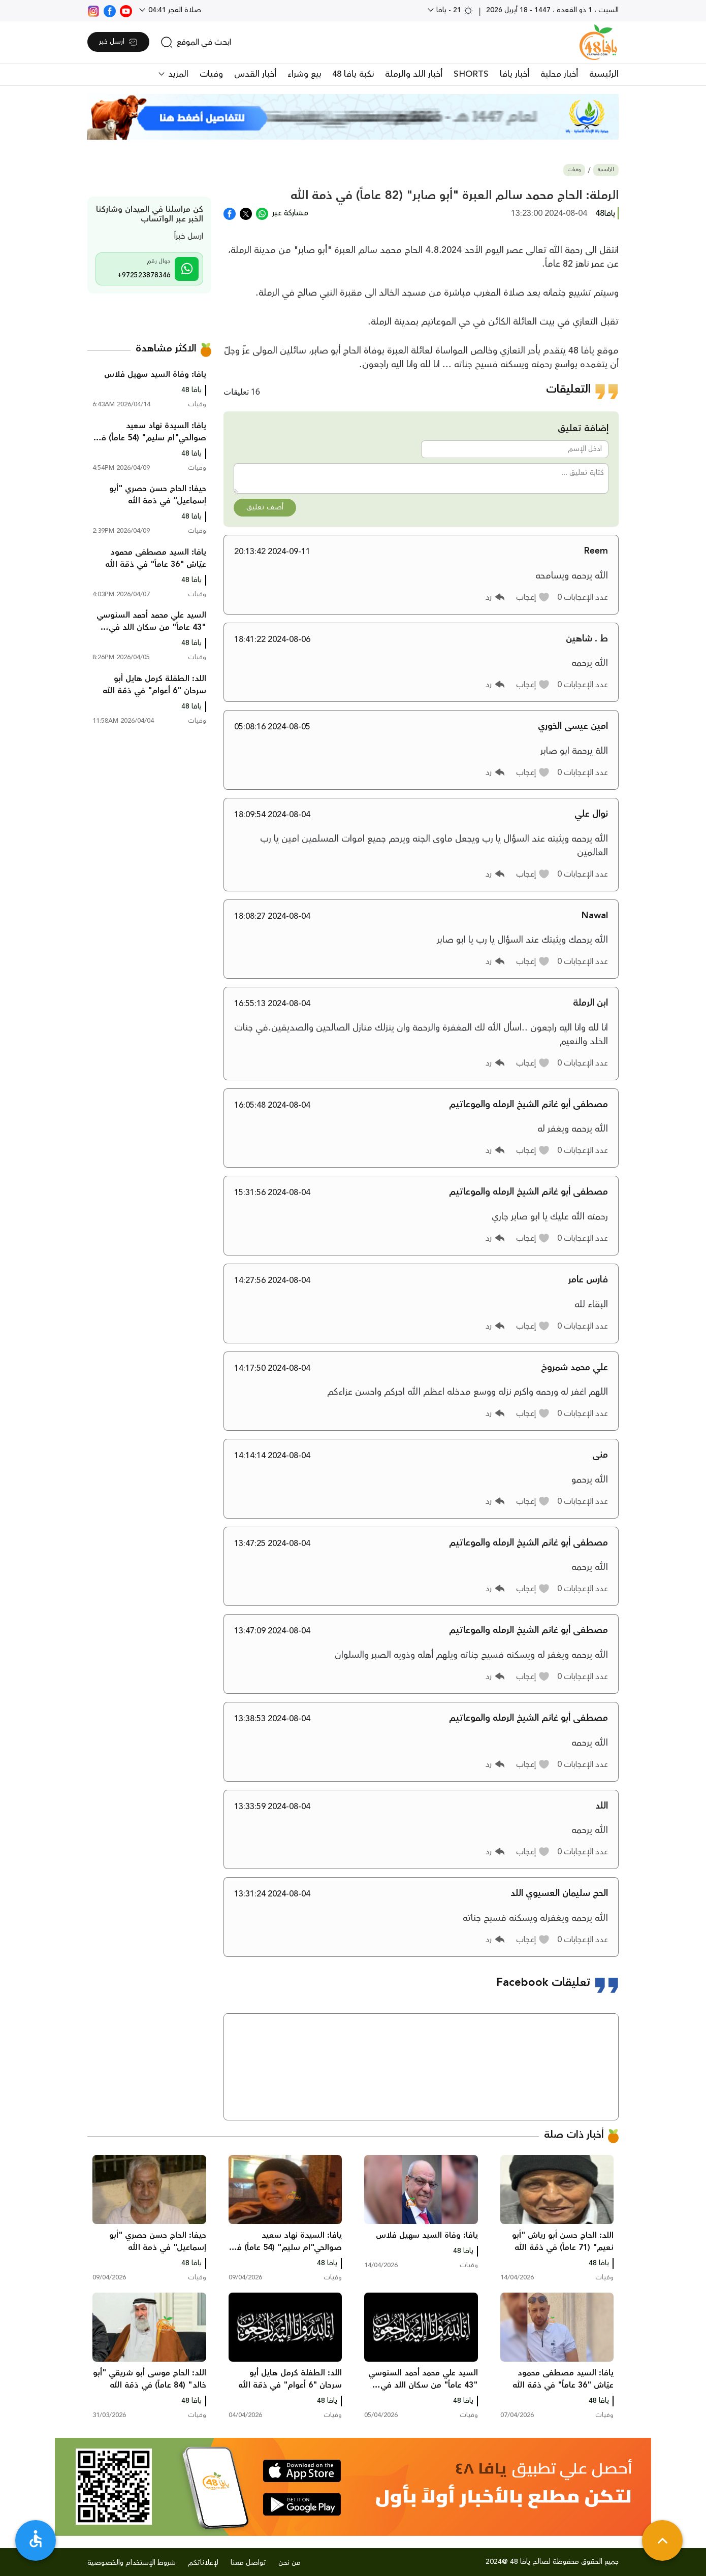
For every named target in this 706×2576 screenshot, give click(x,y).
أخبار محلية (559, 74)
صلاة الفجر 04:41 (173, 10)
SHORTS (471, 74)
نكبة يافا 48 (353, 74)
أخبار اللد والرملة (413, 74)
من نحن (289, 2562)
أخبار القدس (255, 74)
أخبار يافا (514, 74)
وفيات (211, 74)
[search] (195, 42)
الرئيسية (604, 74)
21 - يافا (453, 10)
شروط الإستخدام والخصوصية (131, 2562)
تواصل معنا (248, 2562)
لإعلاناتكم (203, 2562)
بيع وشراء (304, 74)
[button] (533, 597)
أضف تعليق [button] (264, 507)
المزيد (177, 74)
